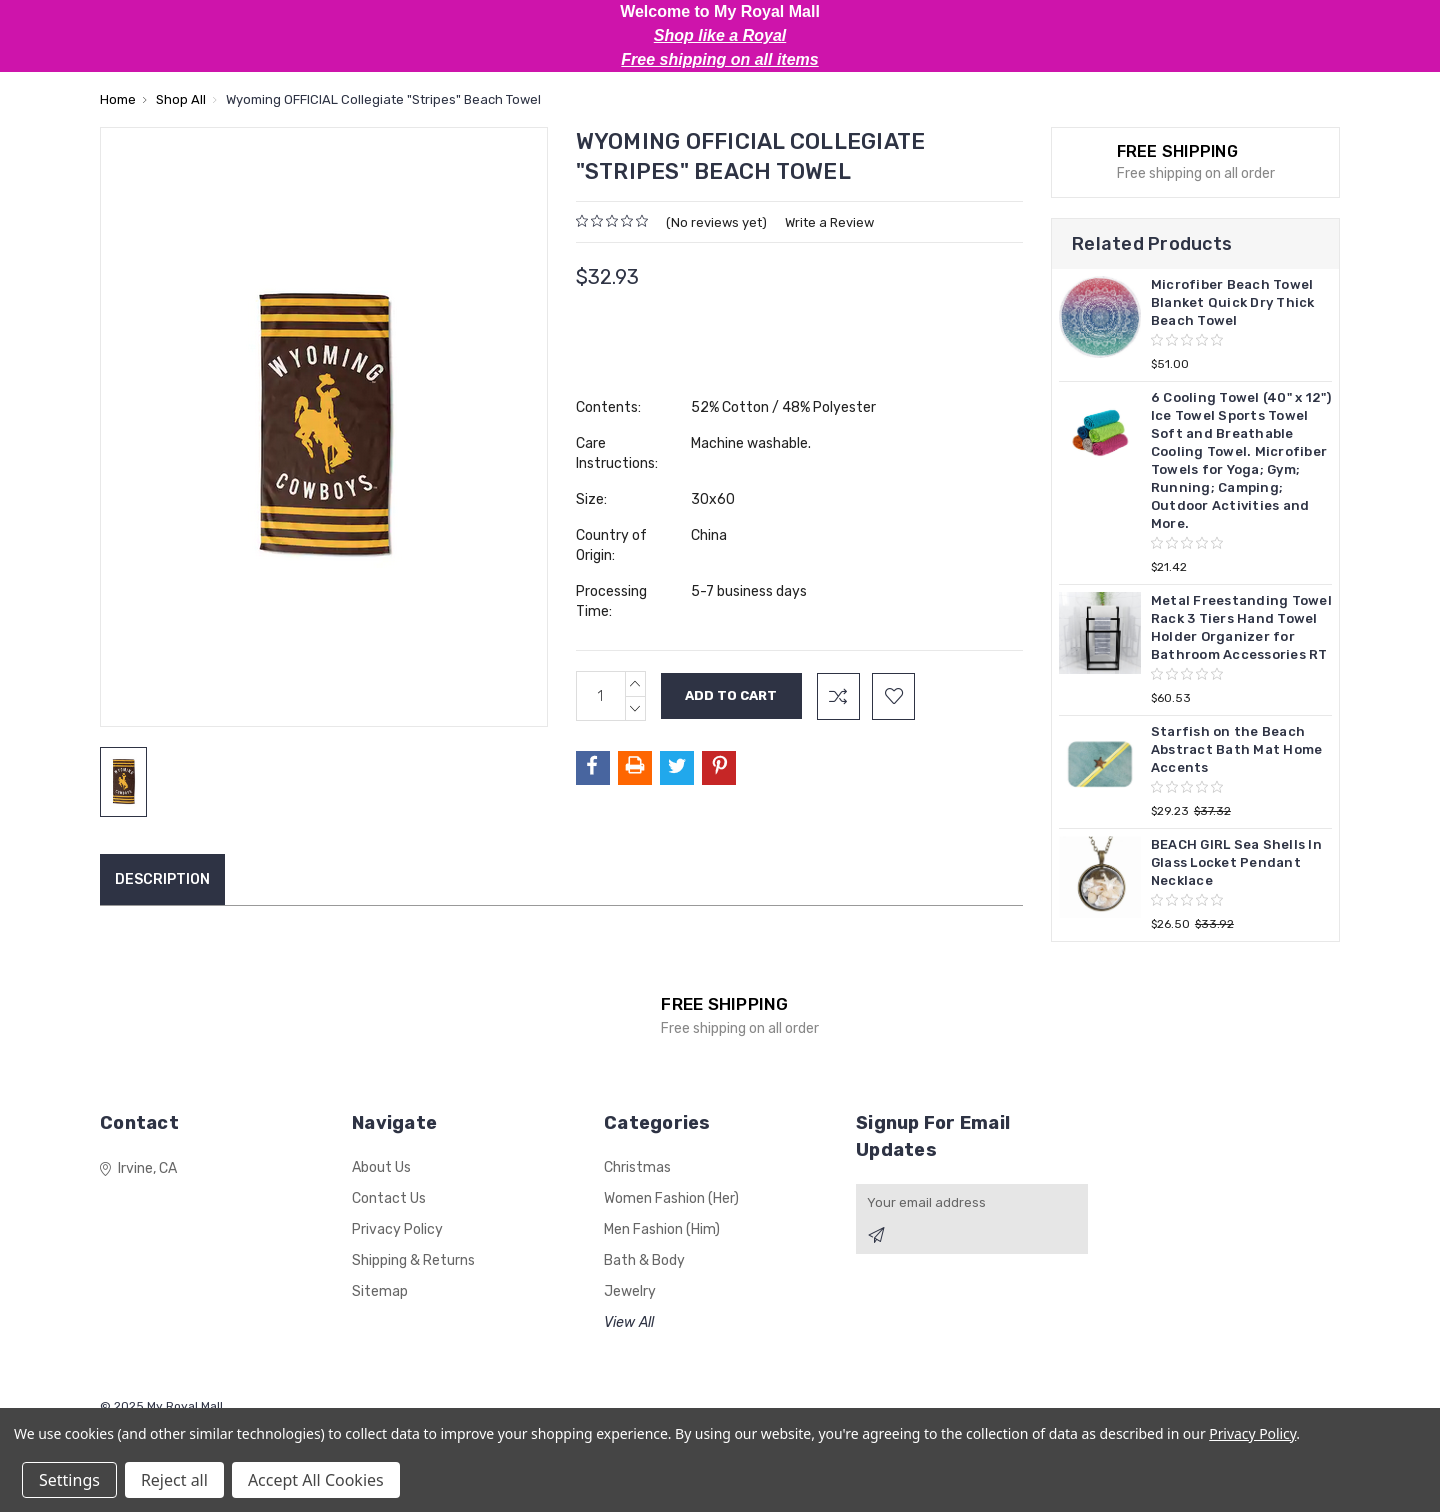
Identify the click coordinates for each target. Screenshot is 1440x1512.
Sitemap (380, 1291)
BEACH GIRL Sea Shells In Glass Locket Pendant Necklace (1236, 862)
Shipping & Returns (413, 1260)
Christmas (637, 1167)
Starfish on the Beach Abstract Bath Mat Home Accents (1237, 749)
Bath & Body (644, 1260)
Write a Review (829, 222)
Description (162, 879)
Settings (69, 1480)
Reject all (174, 1480)
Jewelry (630, 1291)
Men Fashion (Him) (662, 1229)
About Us (381, 1167)
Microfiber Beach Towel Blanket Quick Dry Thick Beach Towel (1233, 302)
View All (629, 1322)
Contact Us (389, 1198)
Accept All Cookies (316, 1480)
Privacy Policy (397, 1229)
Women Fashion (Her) (671, 1198)
